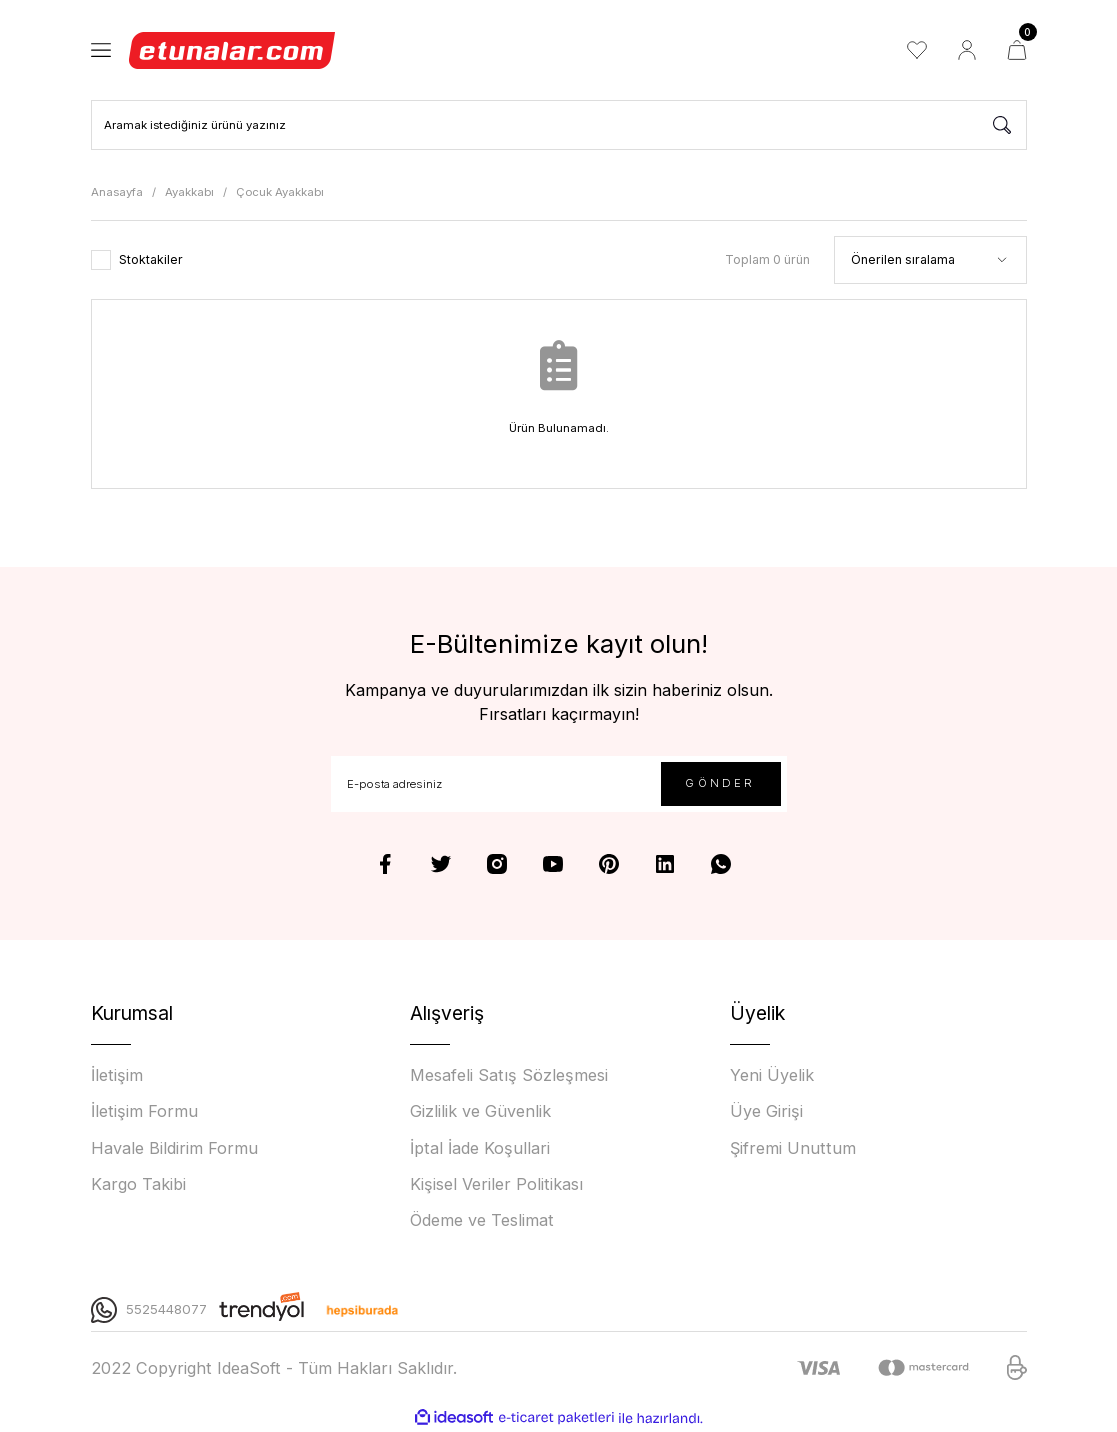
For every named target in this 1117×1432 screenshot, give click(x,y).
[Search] (559, 125)
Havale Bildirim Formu (174, 1148)
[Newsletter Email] (559, 784)
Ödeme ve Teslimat (482, 1220)
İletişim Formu (144, 1111)
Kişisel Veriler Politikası (496, 1184)
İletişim (117, 1075)
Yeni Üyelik (772, 1075)
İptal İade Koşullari (480, 1148)
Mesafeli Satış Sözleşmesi (509, 1075)
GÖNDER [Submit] (720, 783)
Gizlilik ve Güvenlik (480, 1111)
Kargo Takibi (138, 1184)
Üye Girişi (766, 1111)
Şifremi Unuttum (793, 1148)
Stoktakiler (151, 259)
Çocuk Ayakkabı (280, 192)
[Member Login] (967, 50)
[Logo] (233, 50)
